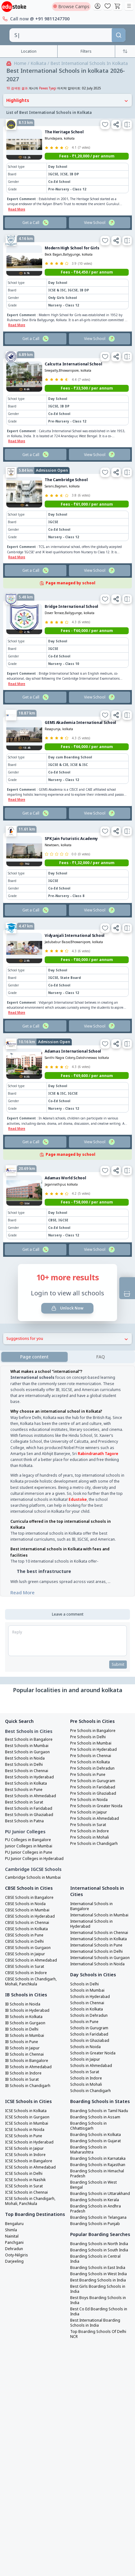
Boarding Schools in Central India (95, 2246)
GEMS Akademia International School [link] (80, 710)
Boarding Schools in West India (98, 2261)
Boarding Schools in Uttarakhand (100, 2181)
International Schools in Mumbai (99, 1902)
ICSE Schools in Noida (24, 2117)
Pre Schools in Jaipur (88, 1799)
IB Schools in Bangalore (26, 2048)
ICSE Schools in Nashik (25, 2167)
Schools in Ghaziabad (89, 2028)
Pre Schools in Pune (87, 1762)
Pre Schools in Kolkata (90, 1749)
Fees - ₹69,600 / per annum (87, 1063)
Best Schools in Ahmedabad (30, 1783)
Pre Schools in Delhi (88, 1724)
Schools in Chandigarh (90, 2078)
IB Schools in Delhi (21, 2016)
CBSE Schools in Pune (24, 1922)
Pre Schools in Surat (88, 1812)
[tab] (101, 1344)
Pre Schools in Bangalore (92, 1718)
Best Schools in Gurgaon (27, 1739)
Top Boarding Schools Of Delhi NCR (98, 2322)
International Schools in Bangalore (91, 1894)
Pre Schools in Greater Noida (96, 1793)
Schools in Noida (85, 2034)
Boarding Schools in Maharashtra (88, 2137)
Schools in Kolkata (86, 1996)
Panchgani (14, 2230)
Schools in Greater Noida (92, 2040)
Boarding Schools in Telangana (98, 2204)
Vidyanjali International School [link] (74, 923)
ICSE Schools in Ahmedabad (30, 2154)
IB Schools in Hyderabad (27, 1997)
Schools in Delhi (84, 1971)
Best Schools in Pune (23, 1777)
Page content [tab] (34, 1344)
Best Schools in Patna (24, 1808)
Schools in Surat (84, 2059)
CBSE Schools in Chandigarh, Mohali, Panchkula (31, 1969)
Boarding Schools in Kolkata (95, 2122)
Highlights (67, 88)
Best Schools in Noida (25, 1745)
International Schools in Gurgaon (100, 1945)
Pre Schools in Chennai (90, 1743)
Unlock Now (67, 1295)
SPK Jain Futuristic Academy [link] (71, 826)
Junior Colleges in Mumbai (28, 1833)
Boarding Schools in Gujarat (95, 2128)
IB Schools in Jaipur (22, 2035)
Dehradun (14, 2236)
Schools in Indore (86, 2065)
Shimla (11, 2217)
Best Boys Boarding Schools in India (98, 2288)
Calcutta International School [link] (73, 351)
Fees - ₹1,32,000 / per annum (87, 850)
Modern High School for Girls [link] (72, 235)
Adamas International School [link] (73, 1038)
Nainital (12, 2223)
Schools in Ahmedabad (91, 2053)
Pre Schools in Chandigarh (94, 1831)
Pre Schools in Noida (89, 1787)
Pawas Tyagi (47, 75)
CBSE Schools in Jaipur (25, 1941)
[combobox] (60, 35)
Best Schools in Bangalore (29, 1726)
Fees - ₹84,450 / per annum (87, 259)
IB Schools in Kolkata (23, 2004)
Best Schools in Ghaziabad (29, 1802)
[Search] (119, 35)
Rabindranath (91, 1441)
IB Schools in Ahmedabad (28, 2054)
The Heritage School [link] (64, 119)
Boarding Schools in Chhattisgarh (88, 2113)
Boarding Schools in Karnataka (98, 2145)
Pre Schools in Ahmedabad (94, 1806)
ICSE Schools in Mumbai (26, 2110)
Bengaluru (14, 2211)
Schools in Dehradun (89, 2002)
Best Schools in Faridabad (28, 1795)
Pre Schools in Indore (89, 1818)
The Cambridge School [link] (66, 467)
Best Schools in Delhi (24, 1752)
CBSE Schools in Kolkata (26, 1916)
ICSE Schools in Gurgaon (27, 2104)
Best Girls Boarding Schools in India (97, 2276)
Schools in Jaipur (85, 2046)
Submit (118, 1651)
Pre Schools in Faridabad (92, 1774)
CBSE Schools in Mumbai (27, 1897)
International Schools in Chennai (99, 1920)
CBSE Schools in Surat (24, 1954)
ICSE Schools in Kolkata (26, 2098)
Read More (22, 1580)
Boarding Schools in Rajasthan (97, 2152)
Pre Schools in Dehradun (92, 1755)
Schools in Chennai (87, 1990)
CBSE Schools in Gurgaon (28, 1935)
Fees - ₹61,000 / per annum (87, 491)
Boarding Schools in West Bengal (93, 2172)
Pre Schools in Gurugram (92, 1768)
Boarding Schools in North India (99, 2231)
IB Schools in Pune (21, 2029)
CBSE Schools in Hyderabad (30, 1903)
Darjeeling (14, 2248)
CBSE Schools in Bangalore (29, 1885)
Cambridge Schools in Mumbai (33, 1864)
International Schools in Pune (96, 1932)
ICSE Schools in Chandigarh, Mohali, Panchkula (30, 2189)
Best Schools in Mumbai (26, 1733)
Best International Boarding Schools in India (95, 2310)
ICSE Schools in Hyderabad (29, 2129)
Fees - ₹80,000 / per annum (87, 947)
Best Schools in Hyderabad (29, 1764)
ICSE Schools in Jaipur (24, 2135)
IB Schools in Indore (23, 2060)
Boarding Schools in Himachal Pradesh (97, 2161)
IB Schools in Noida (22, 1991)
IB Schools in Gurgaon (25, 2010)
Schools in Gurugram (89, 2015)
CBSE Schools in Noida (25, 1891)
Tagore (111, 1441)
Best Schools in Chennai (26, 1758)
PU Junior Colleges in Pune (28, 1839)
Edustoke (78, 1487)
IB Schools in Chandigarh (27, 2073)
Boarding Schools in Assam (95, 2104)
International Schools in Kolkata (98, 1926)
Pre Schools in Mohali (89, 1824)
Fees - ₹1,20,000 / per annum (87, 143)
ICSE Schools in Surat (24, 2173)
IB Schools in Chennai (24, 2041)
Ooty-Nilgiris (16, 2242)
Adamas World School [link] (65, 1165)
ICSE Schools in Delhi (23, 2161)
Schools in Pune (84, 2009)
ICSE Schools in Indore (25, 2142)
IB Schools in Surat (22, 2066)
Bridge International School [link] (71, 594)
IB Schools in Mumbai (24, 2023)
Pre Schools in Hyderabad (93, 1736)
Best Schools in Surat (24, 1789)
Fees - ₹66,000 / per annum (87, 734)
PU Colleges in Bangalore (28, 1827)
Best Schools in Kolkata (26, 1770)
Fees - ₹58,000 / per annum (87, 1189)
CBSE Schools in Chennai (27, 1910)
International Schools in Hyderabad (91, 1911)
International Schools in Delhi (96, 1938)
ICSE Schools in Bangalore (28, 2148)
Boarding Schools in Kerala (94, 2187)
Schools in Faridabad (89, 2021)
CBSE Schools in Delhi (24, 1928)
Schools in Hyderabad (90, 1984)
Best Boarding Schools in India (98, 2267)
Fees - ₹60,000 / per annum (87, 618)
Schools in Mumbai (87, 1977)
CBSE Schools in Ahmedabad (31, 1947)
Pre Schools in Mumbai (90, 1730)
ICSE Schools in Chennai (26, 2179)
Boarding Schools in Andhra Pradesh (95, 2196)
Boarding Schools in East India (97, 2255)
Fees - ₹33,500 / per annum (87, 375)
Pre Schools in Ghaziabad (93, 1780)
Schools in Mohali (86, 2071)
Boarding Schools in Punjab (95, 2211)
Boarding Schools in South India (99, 2237)
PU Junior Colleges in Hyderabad (34, 1846)
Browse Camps (71, 6)
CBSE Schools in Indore (26, 1960)
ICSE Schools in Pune (23, 2123)
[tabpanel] (67, 1469)
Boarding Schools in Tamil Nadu (99, 2098)
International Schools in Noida (97, 1951)
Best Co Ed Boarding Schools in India (98, 2299)
